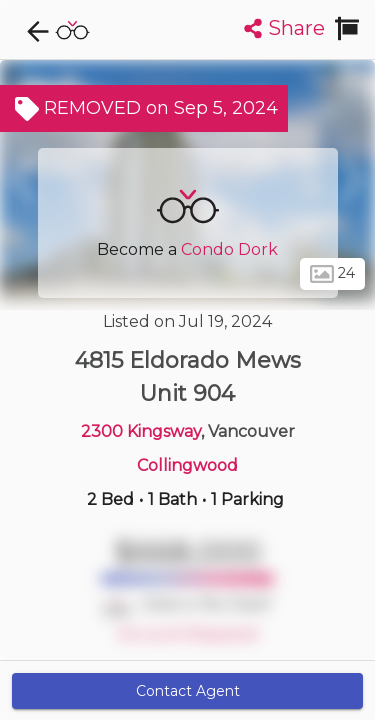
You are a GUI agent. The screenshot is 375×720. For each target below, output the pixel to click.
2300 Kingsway (141, 431)
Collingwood (187, 465)
